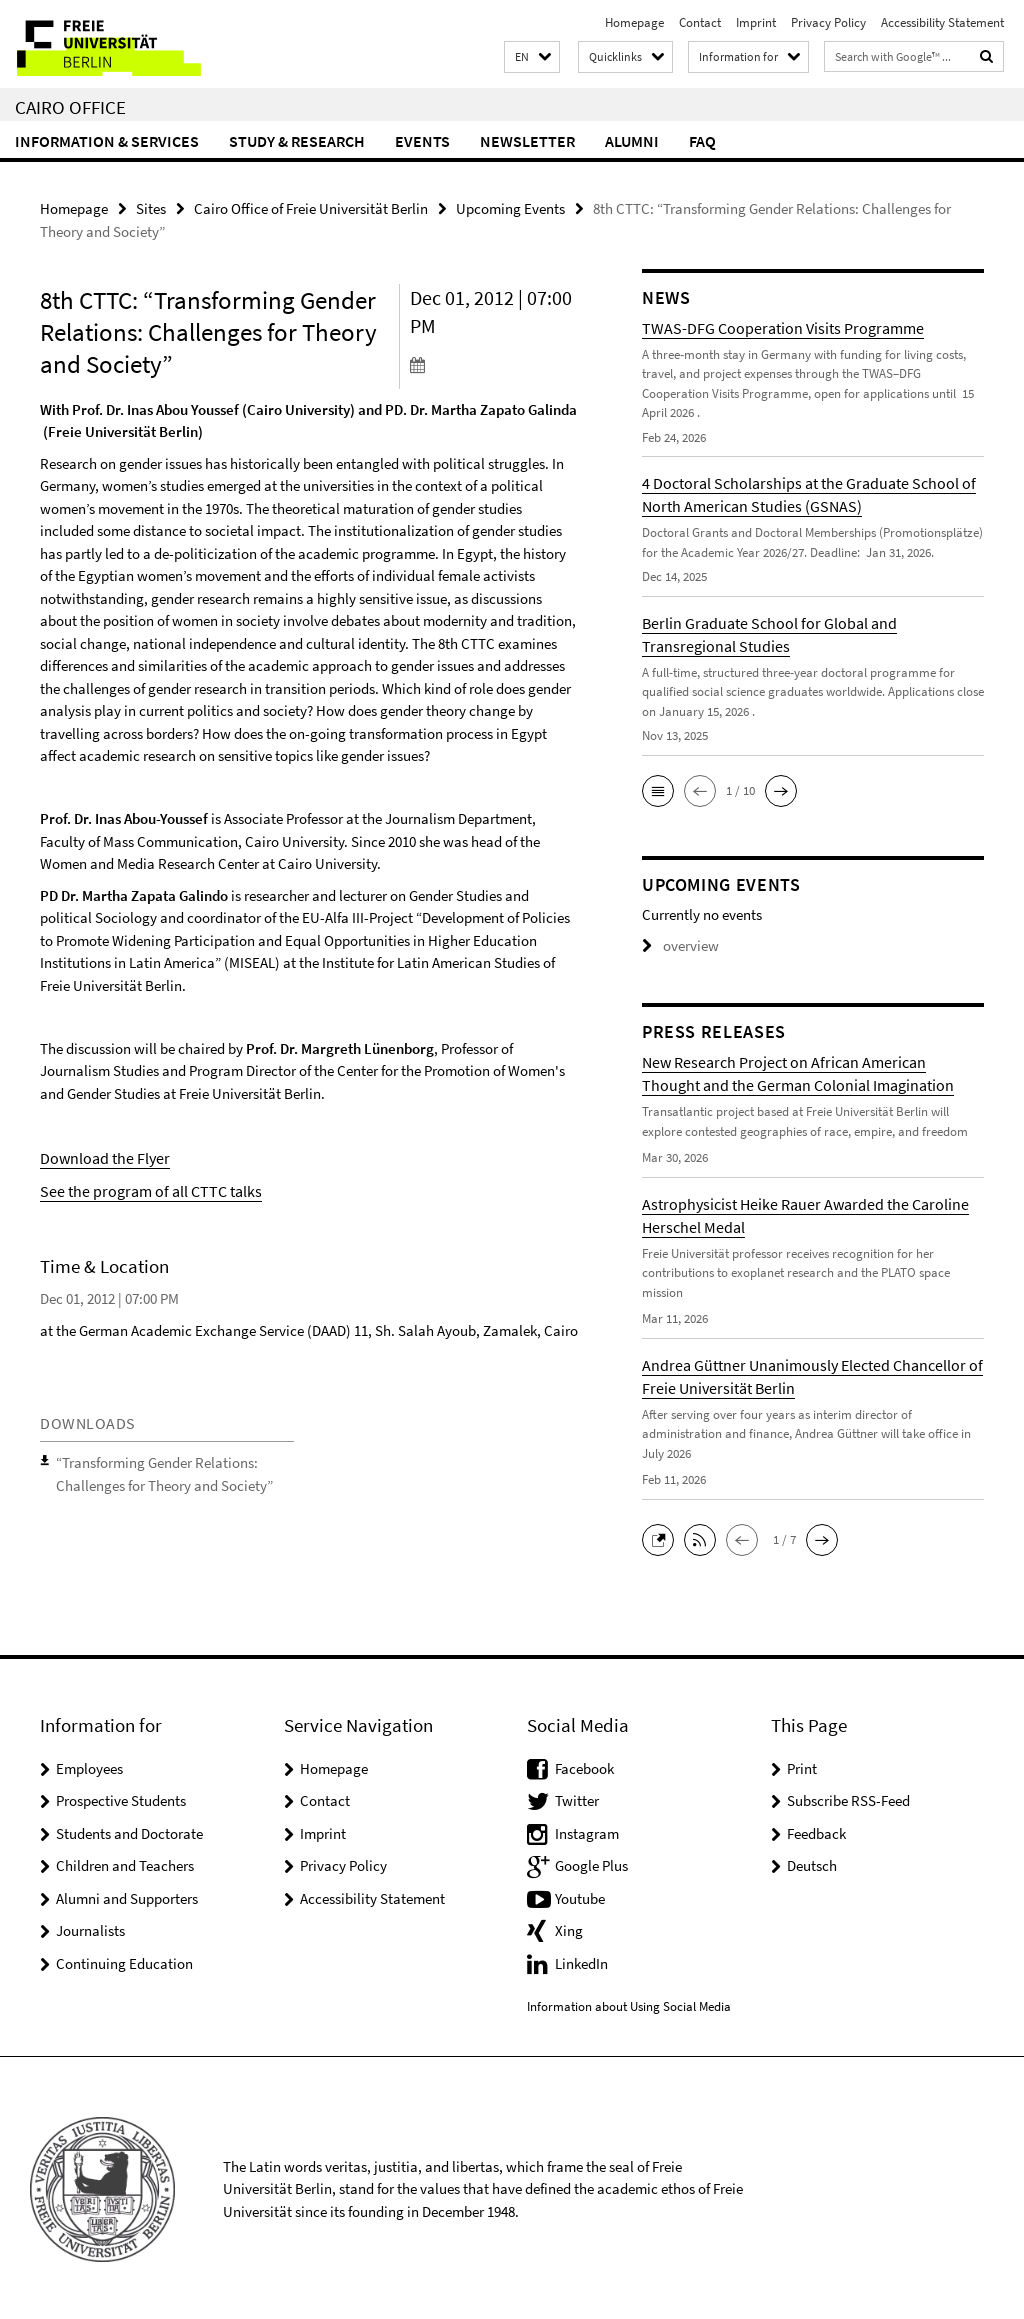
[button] (532, 57)
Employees (89, 1766)
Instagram (587, 1831)
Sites (151, 207)
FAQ (702, 141)
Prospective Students (121, 1798)
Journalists (90, 1928)
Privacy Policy (828, 22)
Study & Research (297, 141)
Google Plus (591, 1863)
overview (676, 945)
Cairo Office (70, 107)
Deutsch (812, 1863)
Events (422, 141)
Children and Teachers (125, 1863)
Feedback (816, 1831)
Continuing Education (124, 1961)
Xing (569, 1928)
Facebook (584, 1766)
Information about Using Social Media (629, 2003)
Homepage (634, 22)
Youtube (580, 1896)
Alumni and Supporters (127, 1896)
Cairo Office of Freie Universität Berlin (311, 207)
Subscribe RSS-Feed (848, 1798)
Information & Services (107, 141)
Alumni (632, 141)
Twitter (577, 1798)
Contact (700, 22)
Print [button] (802, 1766)
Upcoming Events (510, 207)
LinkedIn (581, 1961)
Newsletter (527, 141)
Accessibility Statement (942, 22)
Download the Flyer (100, 1154)
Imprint (756, 22)
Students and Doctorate (129, 1831)
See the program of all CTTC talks (143, 1186)
